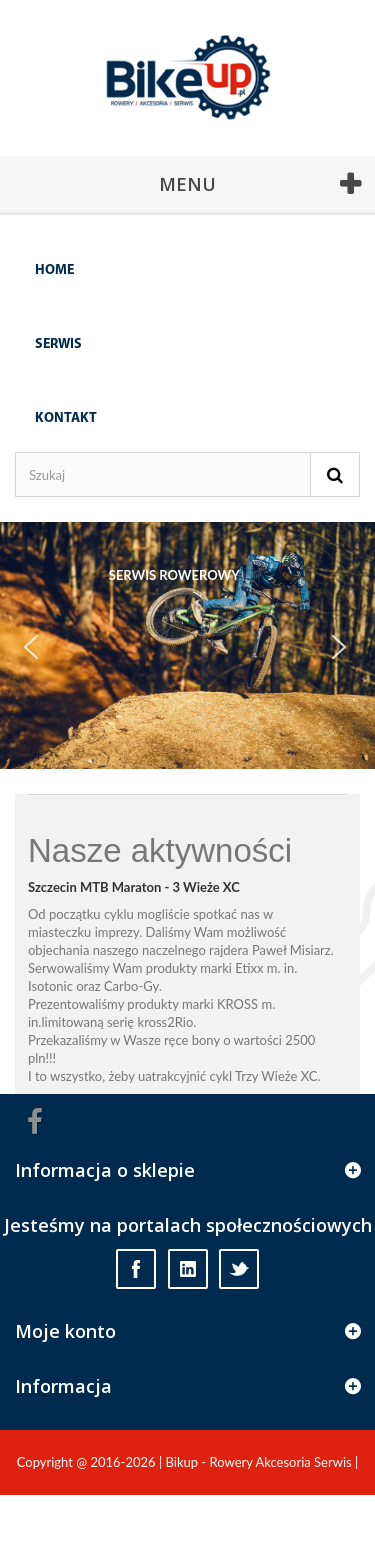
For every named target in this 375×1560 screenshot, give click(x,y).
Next (349, 657)
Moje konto (65, 1331)
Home (54, 270)
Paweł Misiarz (291, 950)
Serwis (58, 344)
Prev (41, 657)
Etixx (249, 968)
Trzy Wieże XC (276, 1076)
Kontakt (66, 418)
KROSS (237, 1004)
